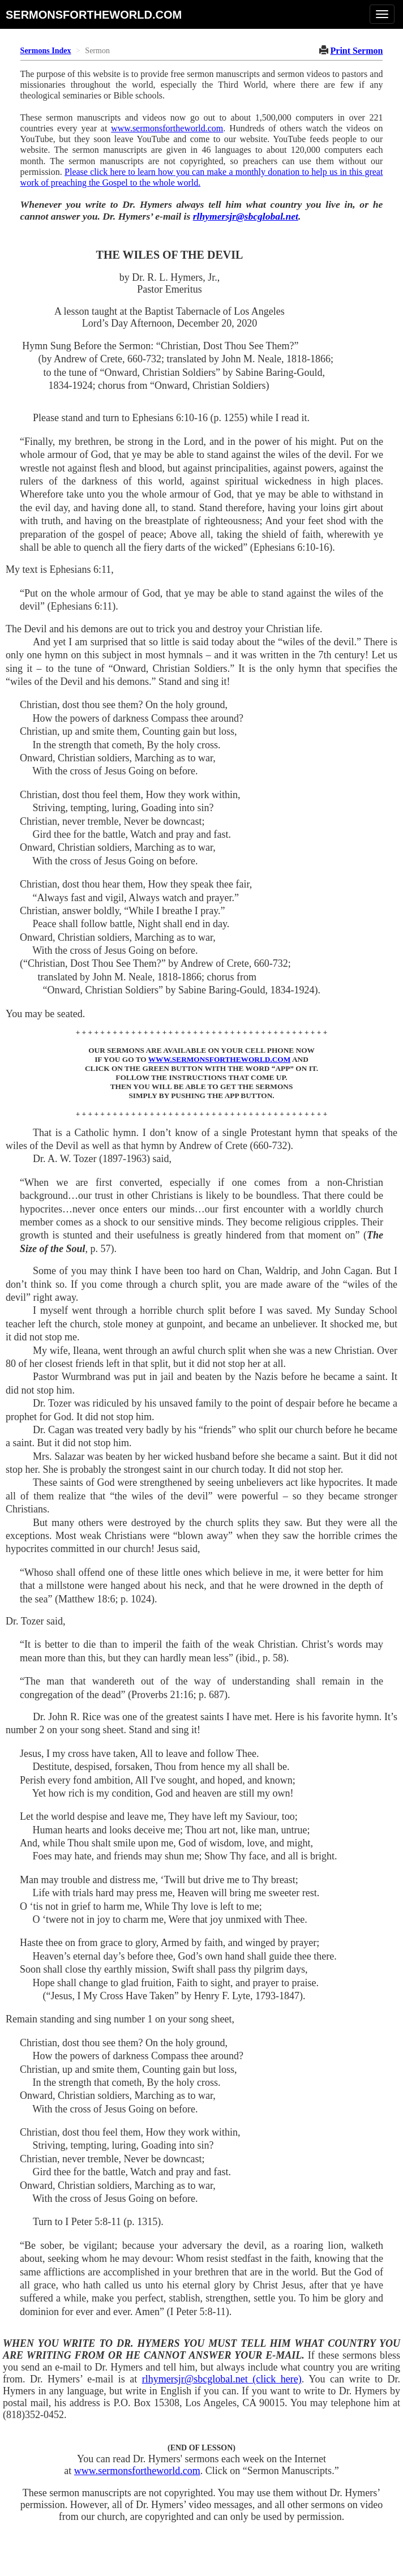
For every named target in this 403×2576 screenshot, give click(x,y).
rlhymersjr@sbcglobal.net (245, 216)
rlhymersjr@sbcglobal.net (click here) (222, 2379)
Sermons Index (45, 50)
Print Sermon (357, 50)
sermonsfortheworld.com (94, 14)
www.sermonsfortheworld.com (167, 128)
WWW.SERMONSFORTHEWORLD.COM (219, 1059)
